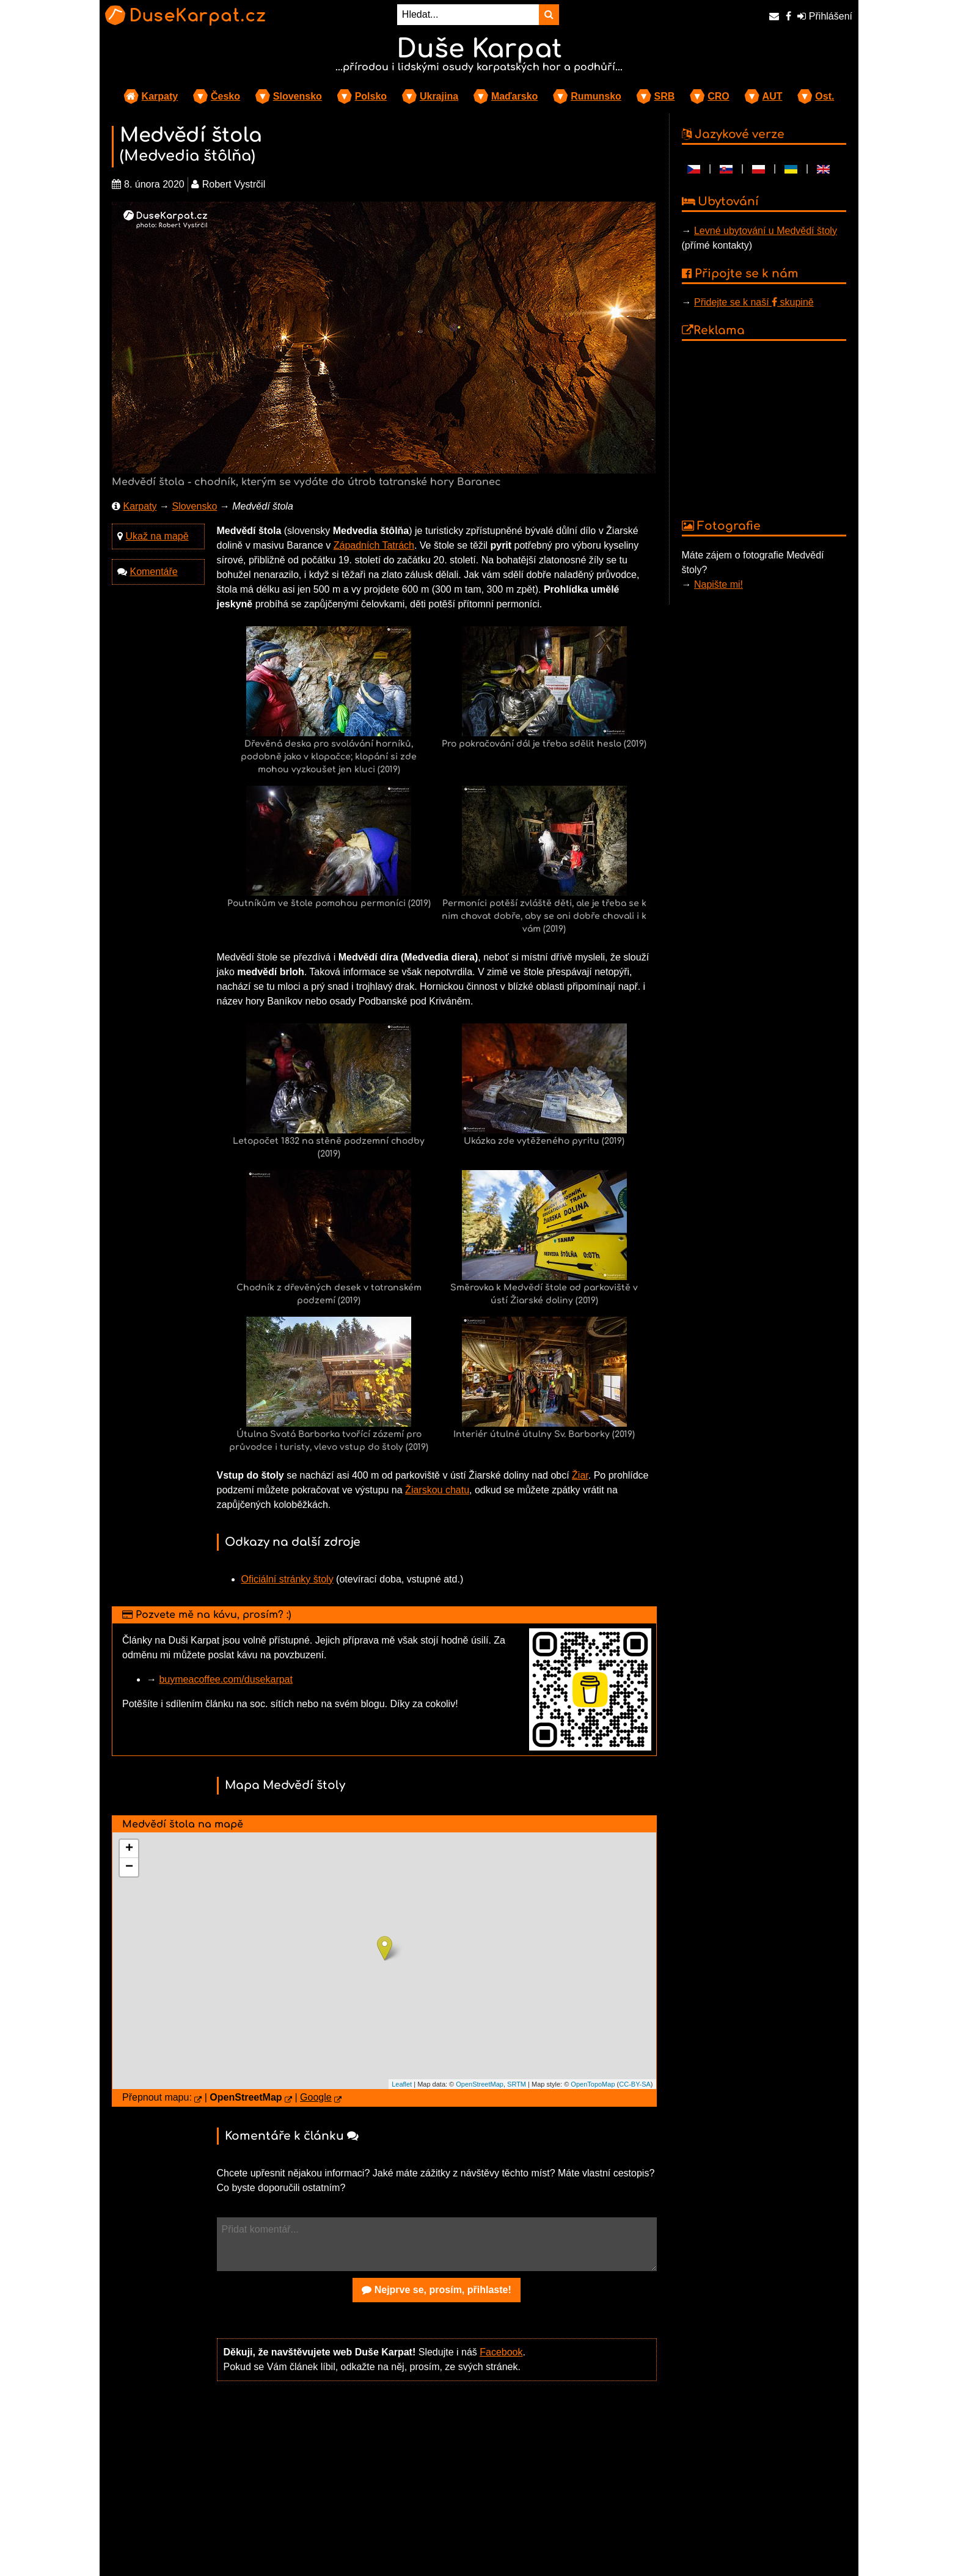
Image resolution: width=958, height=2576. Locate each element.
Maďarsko (514, 96)
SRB (664, 96)
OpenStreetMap (479, 2084)
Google (316, 2097)
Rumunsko (596, 96)
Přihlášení (824, 16)
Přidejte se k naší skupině (754, 302)
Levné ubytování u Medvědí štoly (765, 230)
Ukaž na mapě (156, 536)
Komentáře (153, 571)
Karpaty (160, 96)
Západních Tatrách (374, 545)
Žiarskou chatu (437, 1490)
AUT (772, 96)
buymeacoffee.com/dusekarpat (226, 1679)
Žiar (580, 1475)
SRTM (516, 2084)
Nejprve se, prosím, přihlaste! (436, 2290)
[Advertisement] (437, 2486)
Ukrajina (439, 96)
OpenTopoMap (593, 2084)
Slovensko (297, 96)
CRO (718, 96)
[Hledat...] (468, 14)
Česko (225, 96)
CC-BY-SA (635, 2084)
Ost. (824, 96)
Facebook (501, 2352)
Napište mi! (718, 584)
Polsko (371, 96)
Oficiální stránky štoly (287, 1579)
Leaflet (402, 2084)
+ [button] (129, 1849)
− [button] (129, 1867)
